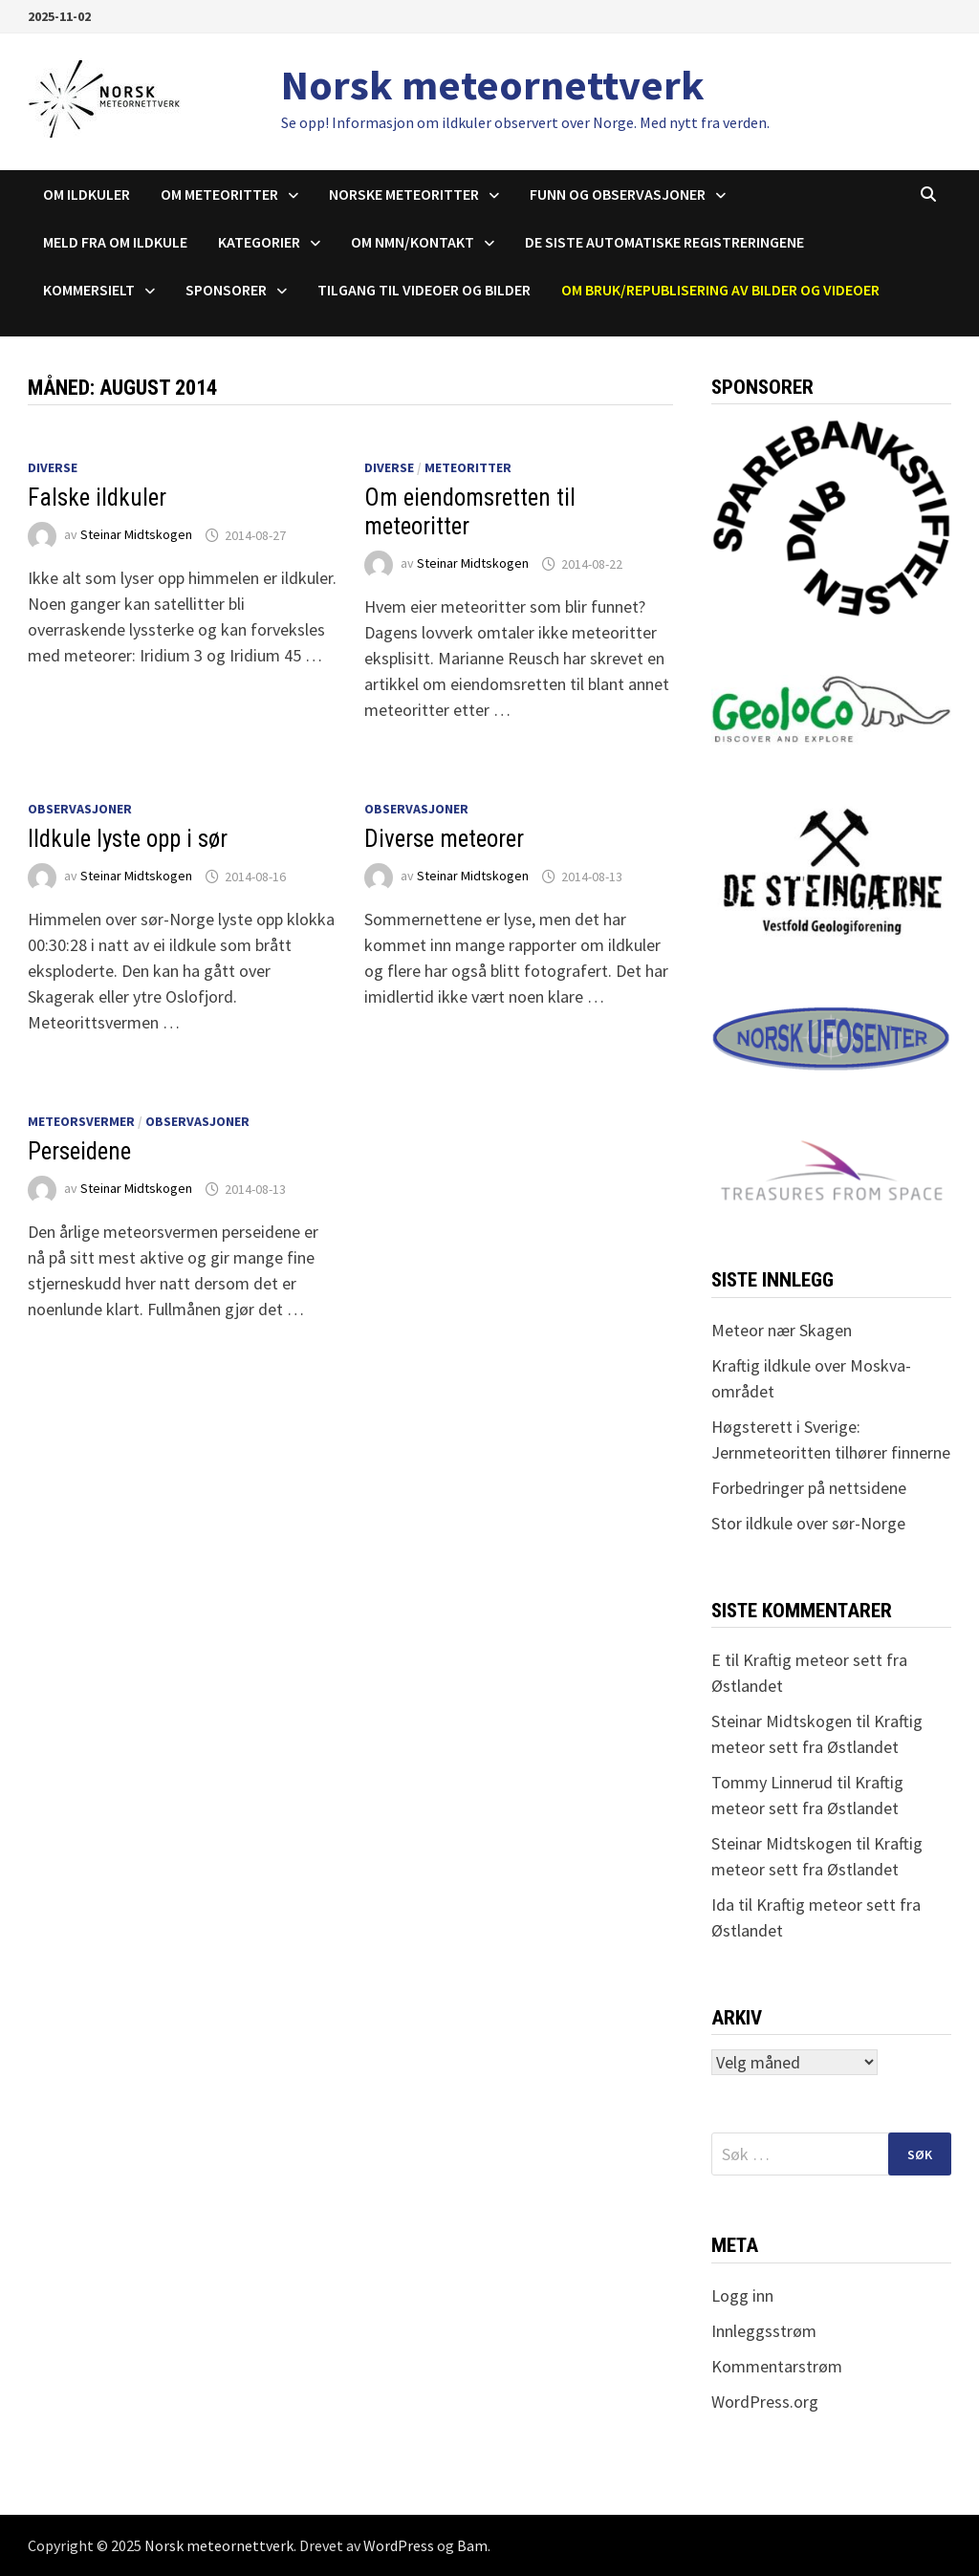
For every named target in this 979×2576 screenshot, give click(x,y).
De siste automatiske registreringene (664, 241)
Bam (472, 2545)
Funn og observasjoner (618, 194)
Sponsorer (226, 289)
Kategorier (259, 241)
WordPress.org (764, 2402)
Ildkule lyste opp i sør (128, 839)
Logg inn (742, 2295)
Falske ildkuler (97, 497)
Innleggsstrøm (763, 2331)
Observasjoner (80, 808)
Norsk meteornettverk (493, 84)
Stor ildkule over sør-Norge (808, 1523)
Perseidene (79, 1151)
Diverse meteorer (444, 839)
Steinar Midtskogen (136, 535)
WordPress (398, 2545)
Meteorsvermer (81, 1121)
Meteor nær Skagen (781, 1330)
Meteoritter (467, 467)
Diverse (52, 467)
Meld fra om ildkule (115, 241)
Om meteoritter (219, 194)
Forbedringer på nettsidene (808, 1488)
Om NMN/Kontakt (412, 241)
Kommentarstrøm (776, 2366)
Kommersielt (89, 289)
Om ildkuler (86, 194)
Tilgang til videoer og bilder (424, 289)
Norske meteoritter (404, 194)
